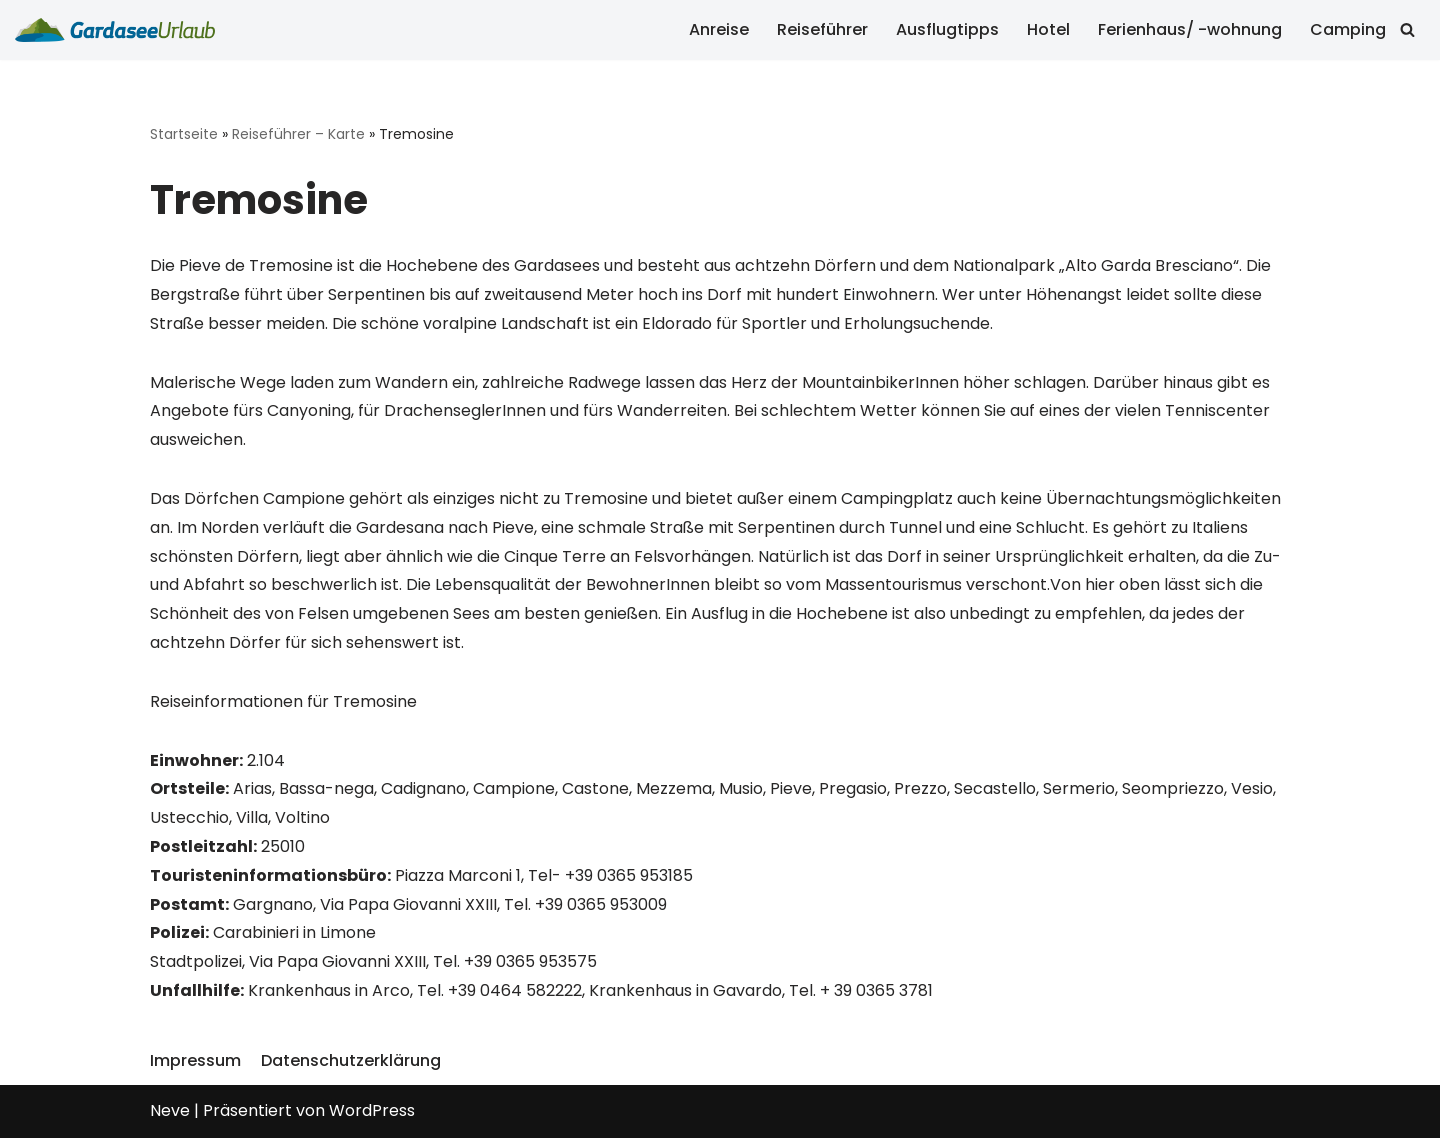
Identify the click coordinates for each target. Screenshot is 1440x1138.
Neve (170, 1110)
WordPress (372, 1110)
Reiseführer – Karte (298, 134)
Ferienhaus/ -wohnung (1190, 29)
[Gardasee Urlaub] (115, 30)
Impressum (195, 1060)
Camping (1348, 29)
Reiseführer (822, 29)
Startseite (184, 134)
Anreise (719, 29)
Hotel (1048, 29)
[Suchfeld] (1407, 29)
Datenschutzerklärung (351, 1060)
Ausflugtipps (947, 29)
